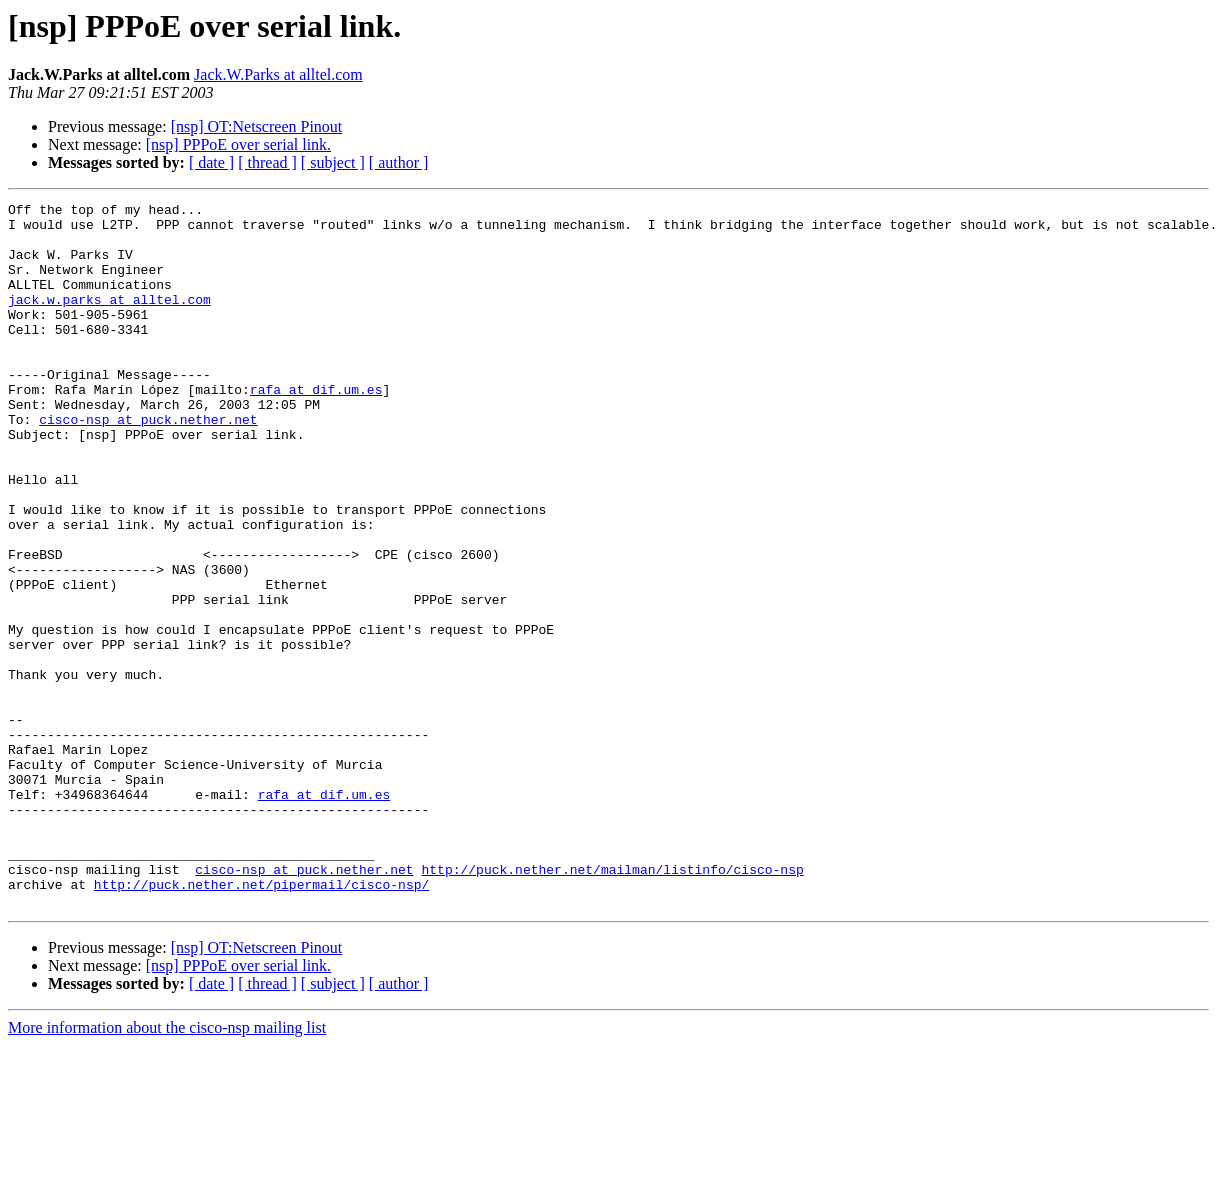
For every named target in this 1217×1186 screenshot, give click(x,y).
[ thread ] (267, 162)
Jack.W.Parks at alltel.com (278, 74)
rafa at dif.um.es (316, 428)
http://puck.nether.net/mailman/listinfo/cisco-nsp (612, 1004)
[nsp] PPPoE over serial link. (238, 144)
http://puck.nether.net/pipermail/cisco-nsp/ (261, 1022)
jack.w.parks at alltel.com (109, 320)
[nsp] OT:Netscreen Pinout (257, 126)
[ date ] (211, 162)
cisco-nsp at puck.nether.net (148, 464)
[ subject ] (333, 162)
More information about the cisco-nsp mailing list (167, 1168)
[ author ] (399, 162)
